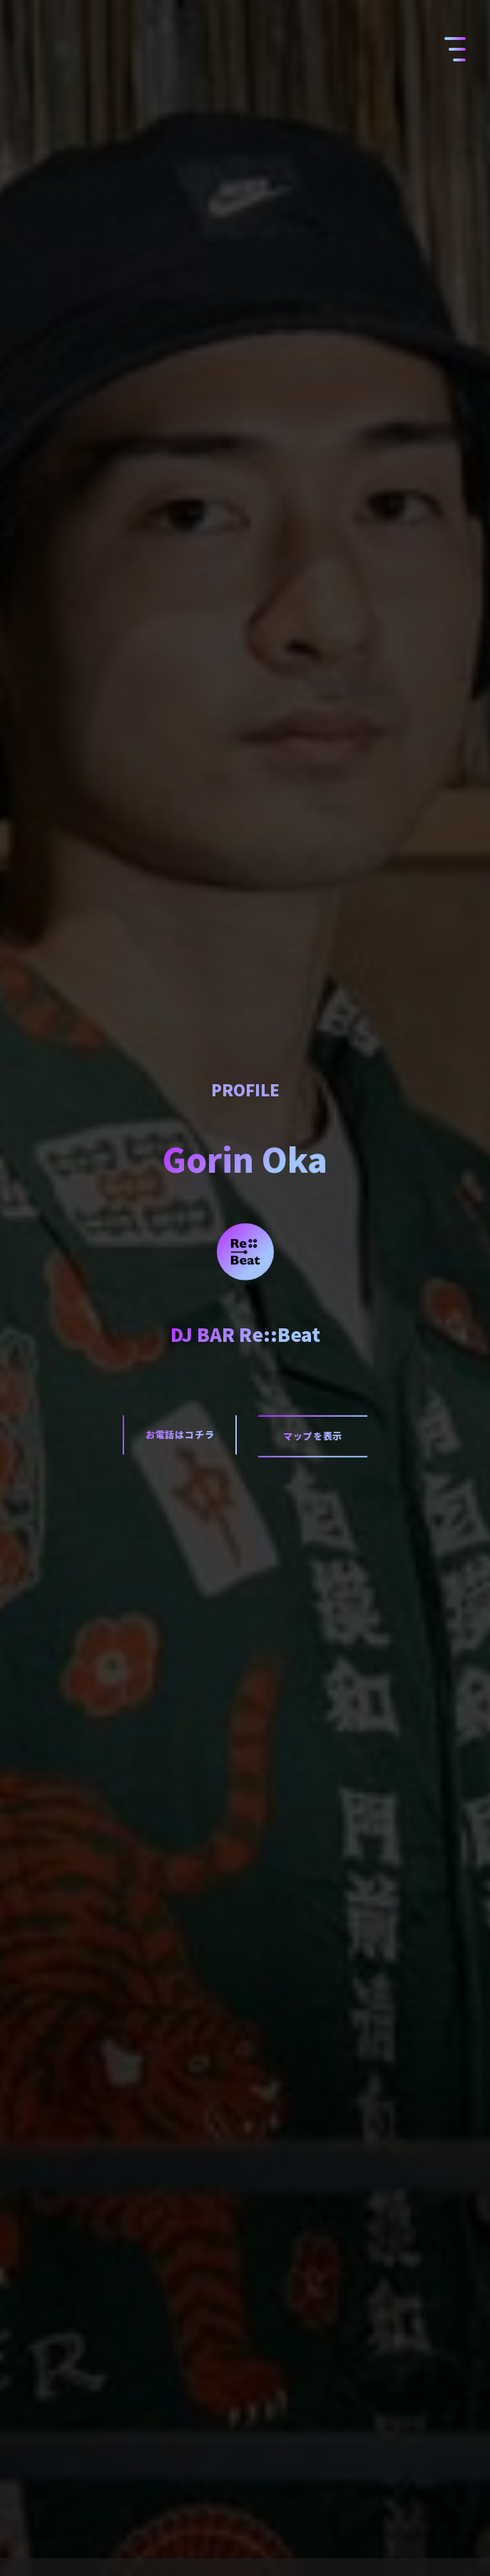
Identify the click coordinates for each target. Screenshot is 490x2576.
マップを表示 (312, 1436)
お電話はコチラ (180, 1434)
